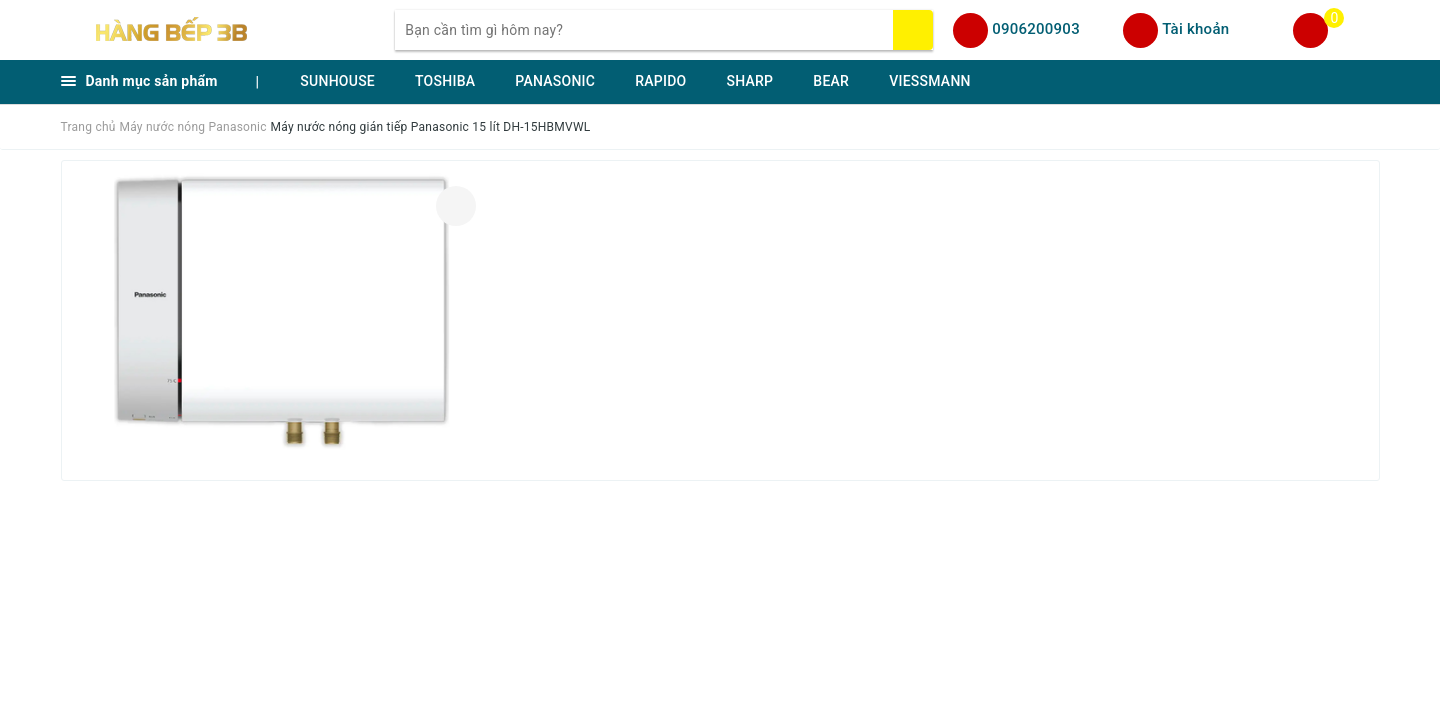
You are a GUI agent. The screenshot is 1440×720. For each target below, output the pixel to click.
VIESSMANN (930, 81)
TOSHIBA (445, 81)
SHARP (749, 81)
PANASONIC (555, 81)
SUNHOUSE (337, 81)
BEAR (831, 81)
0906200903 (1036, 29)
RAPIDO (660, 81)
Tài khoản (1195, 29)
